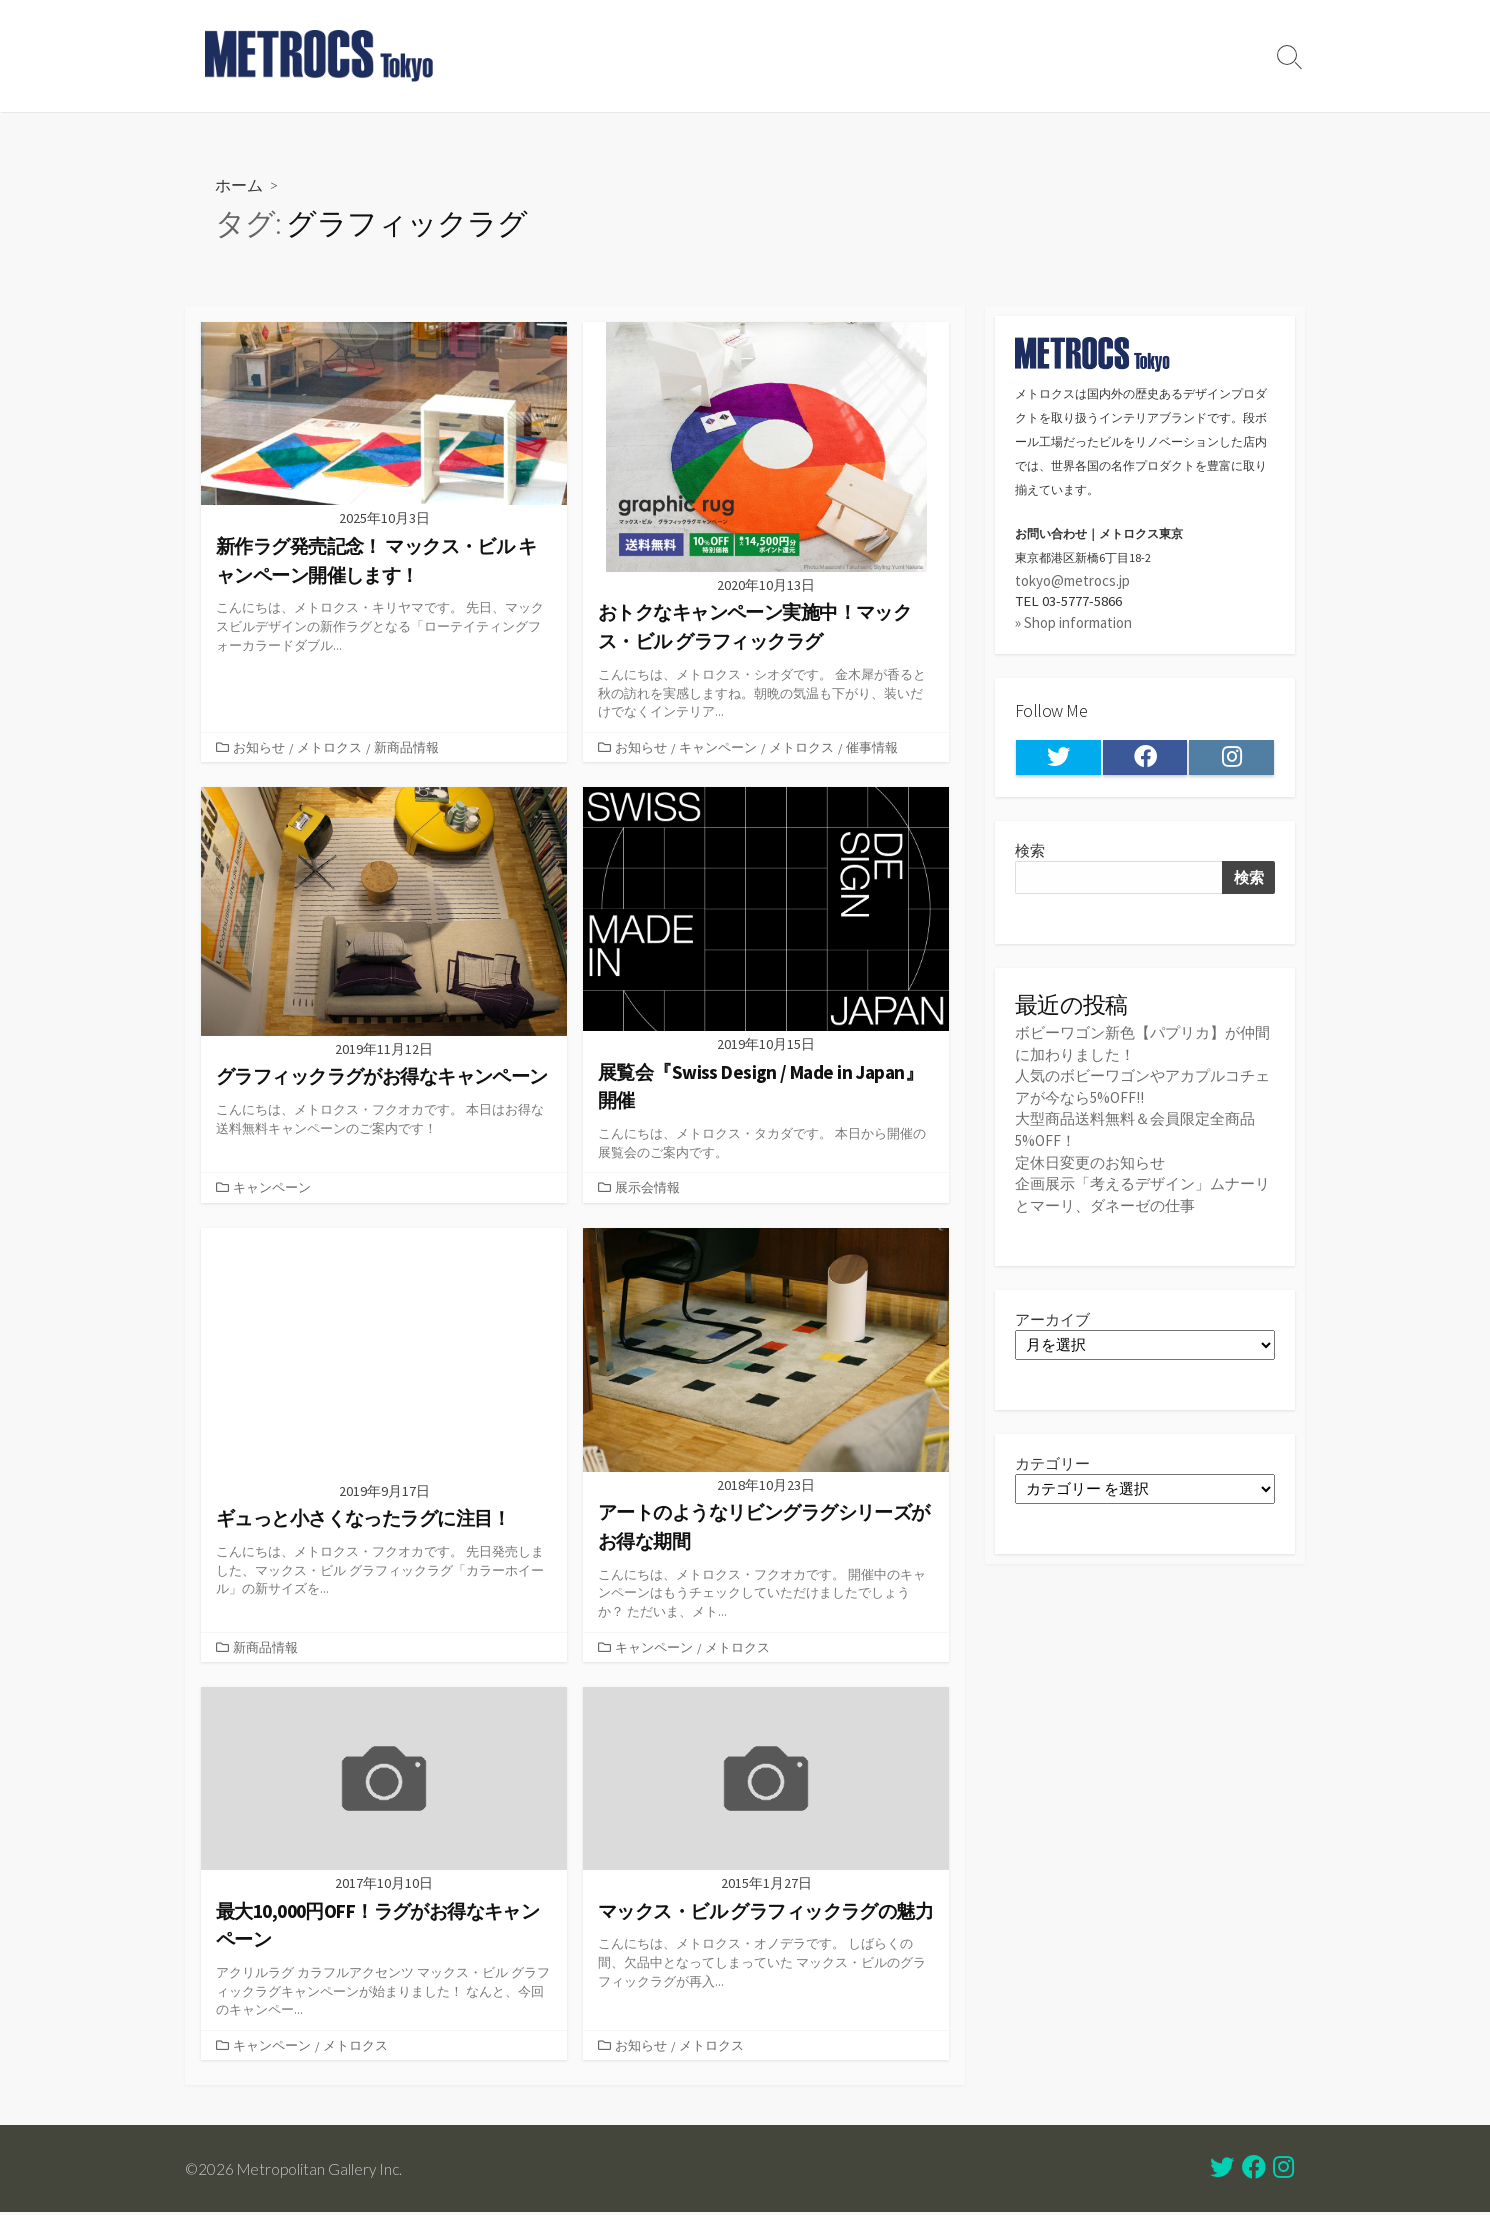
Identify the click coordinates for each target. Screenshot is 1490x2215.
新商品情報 (406, 747)
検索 (1030, 852)
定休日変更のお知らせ (1090, 1162)
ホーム (239, 184)
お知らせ (259, 747)
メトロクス (329, 747)
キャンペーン (718, 747)
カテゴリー (1052, 1465)
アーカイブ (1052, 1319)
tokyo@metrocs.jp (1072, 580)
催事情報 (872, 747)
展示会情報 (647, 1189)
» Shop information (1073, 623)
